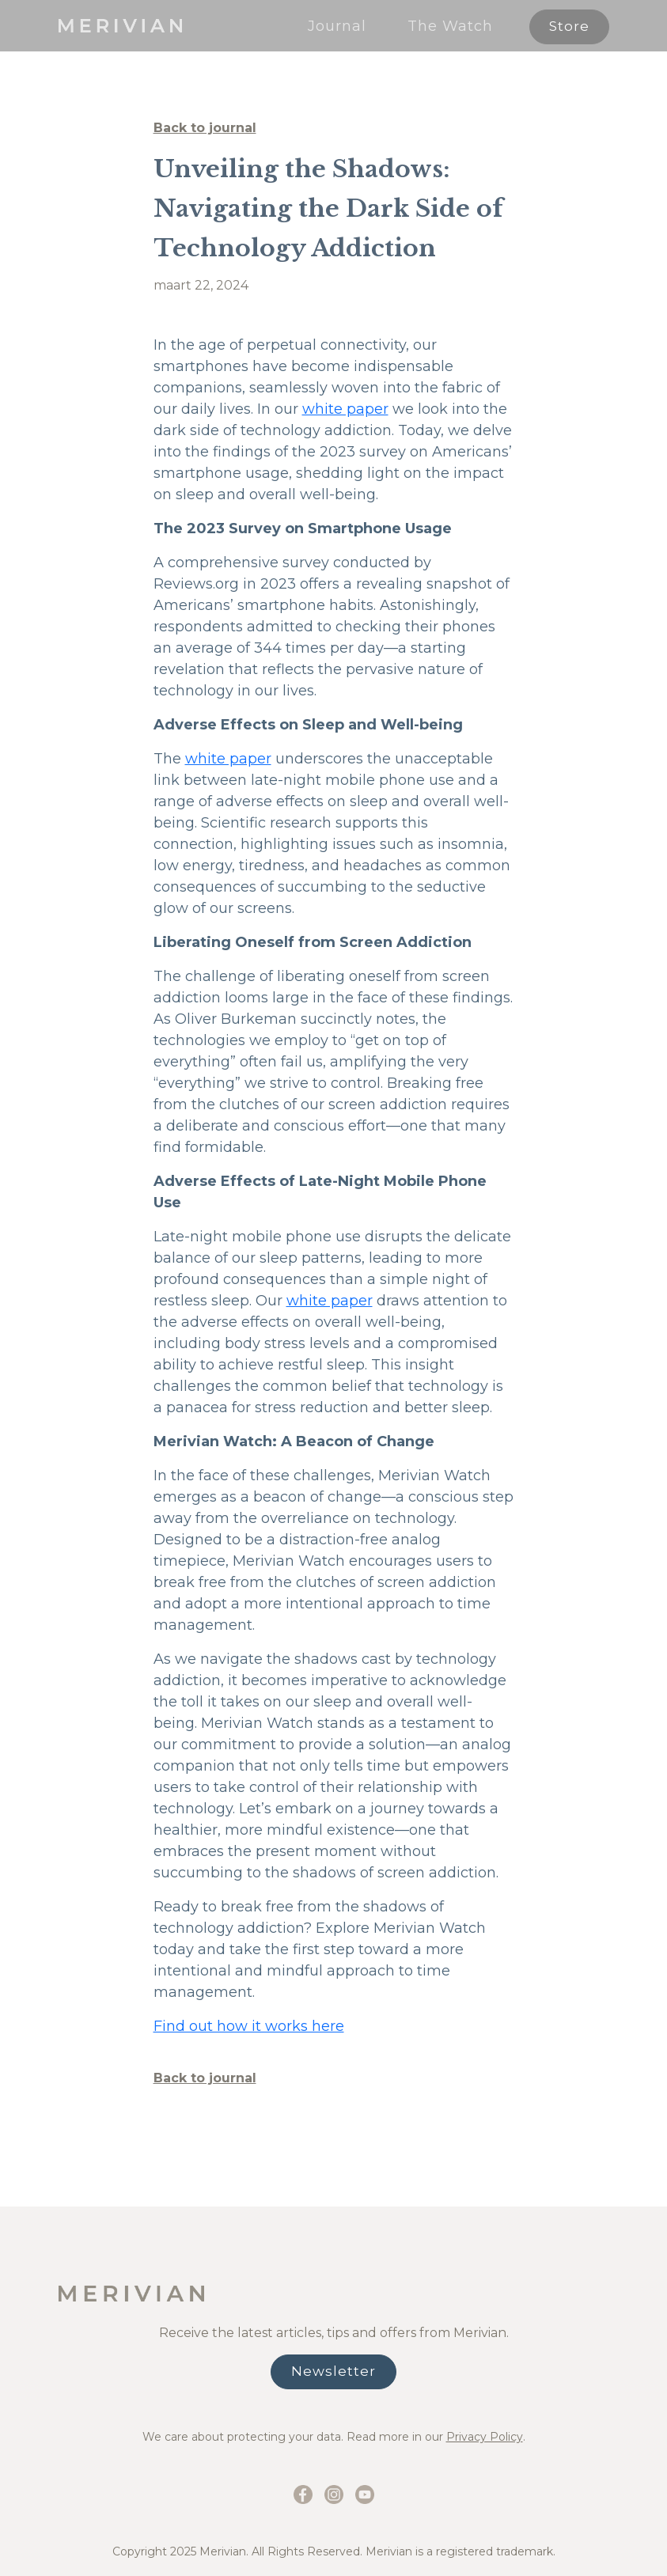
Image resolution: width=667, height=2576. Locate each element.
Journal (337, 26)
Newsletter (333, 2371)
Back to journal (204, 127)
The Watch (450, 26)
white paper (345, 409)
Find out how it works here (248, 2026)
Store (569, 26)
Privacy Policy (484, 2437)
